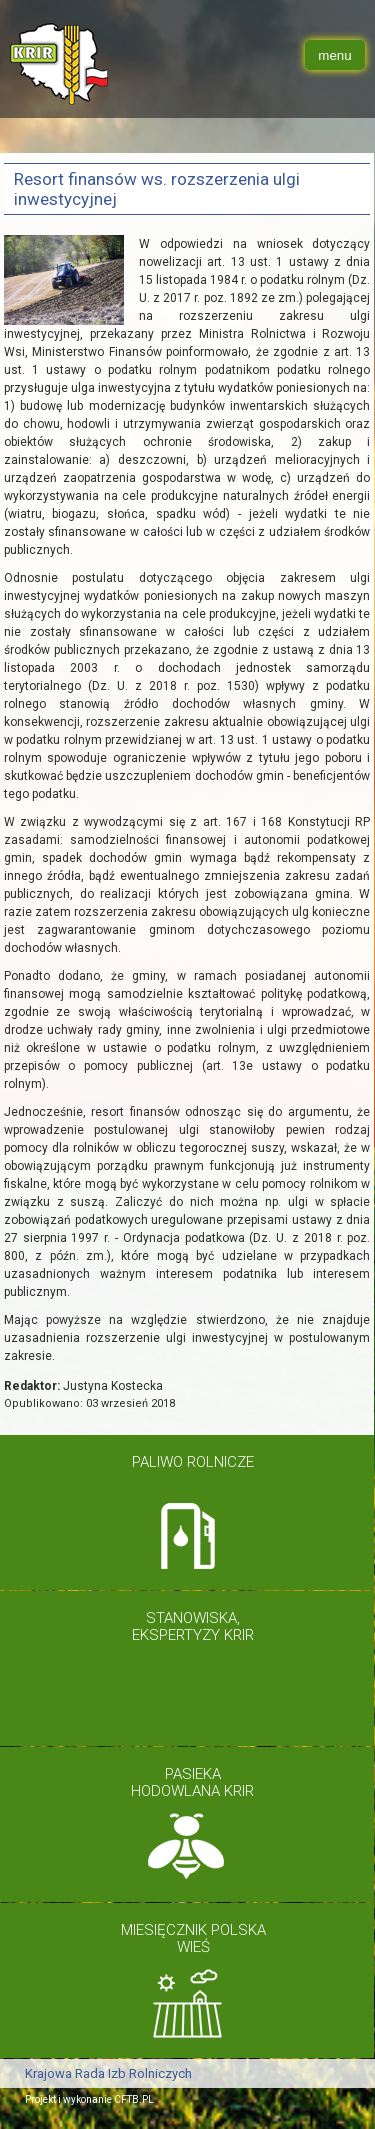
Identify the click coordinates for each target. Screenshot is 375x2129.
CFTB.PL (134, 2099)
